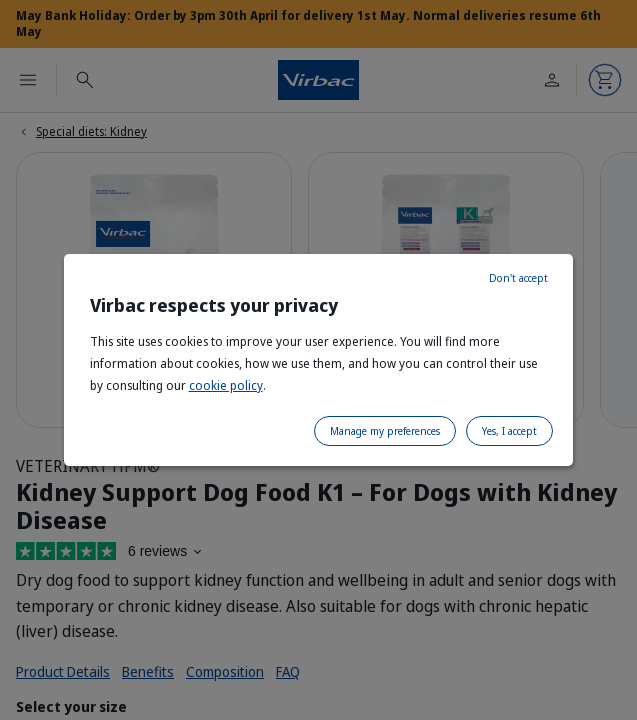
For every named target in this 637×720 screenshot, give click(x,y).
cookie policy (226, 385)
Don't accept (518, 278)
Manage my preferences (385, 431)
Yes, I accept (509, 431)
